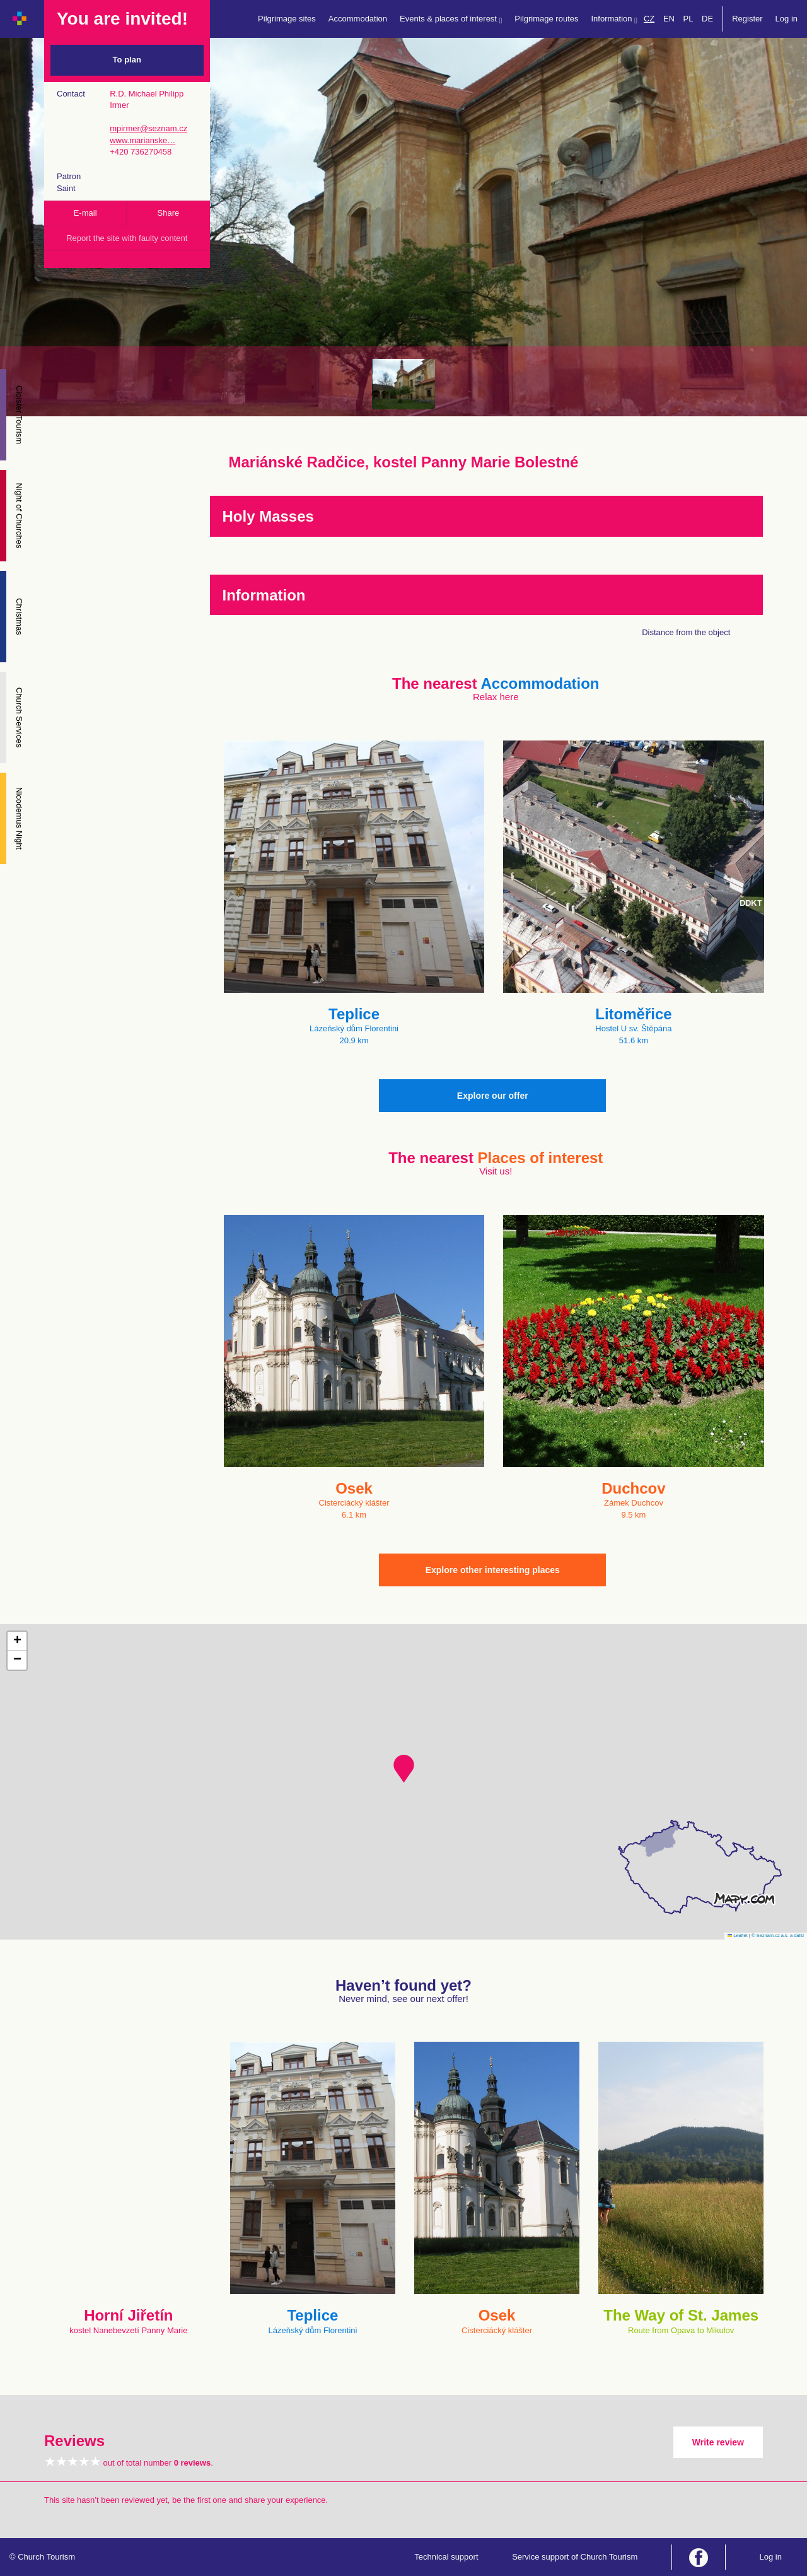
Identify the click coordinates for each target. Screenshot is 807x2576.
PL (688, 18)
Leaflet (738, 1935)
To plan (127, 59)
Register (747, 18)
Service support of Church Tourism (574, 2556)
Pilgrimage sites (287, 18)
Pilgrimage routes (546, 18)
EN (669, 18)
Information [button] (614, 19)
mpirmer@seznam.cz (148, 128)
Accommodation (357, 18)
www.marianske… (142, 140)
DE (707, 18)
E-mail (85, 213)
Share (169, 213)
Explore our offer (492, 1096)
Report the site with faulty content (126, 238)
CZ (649, 18)
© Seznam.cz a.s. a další (778, 1935)
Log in (786, 18)
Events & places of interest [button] (451, 19)
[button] (403, 1769)
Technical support (446, 2556)
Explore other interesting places (493, 1570)
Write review (718, 2442)
